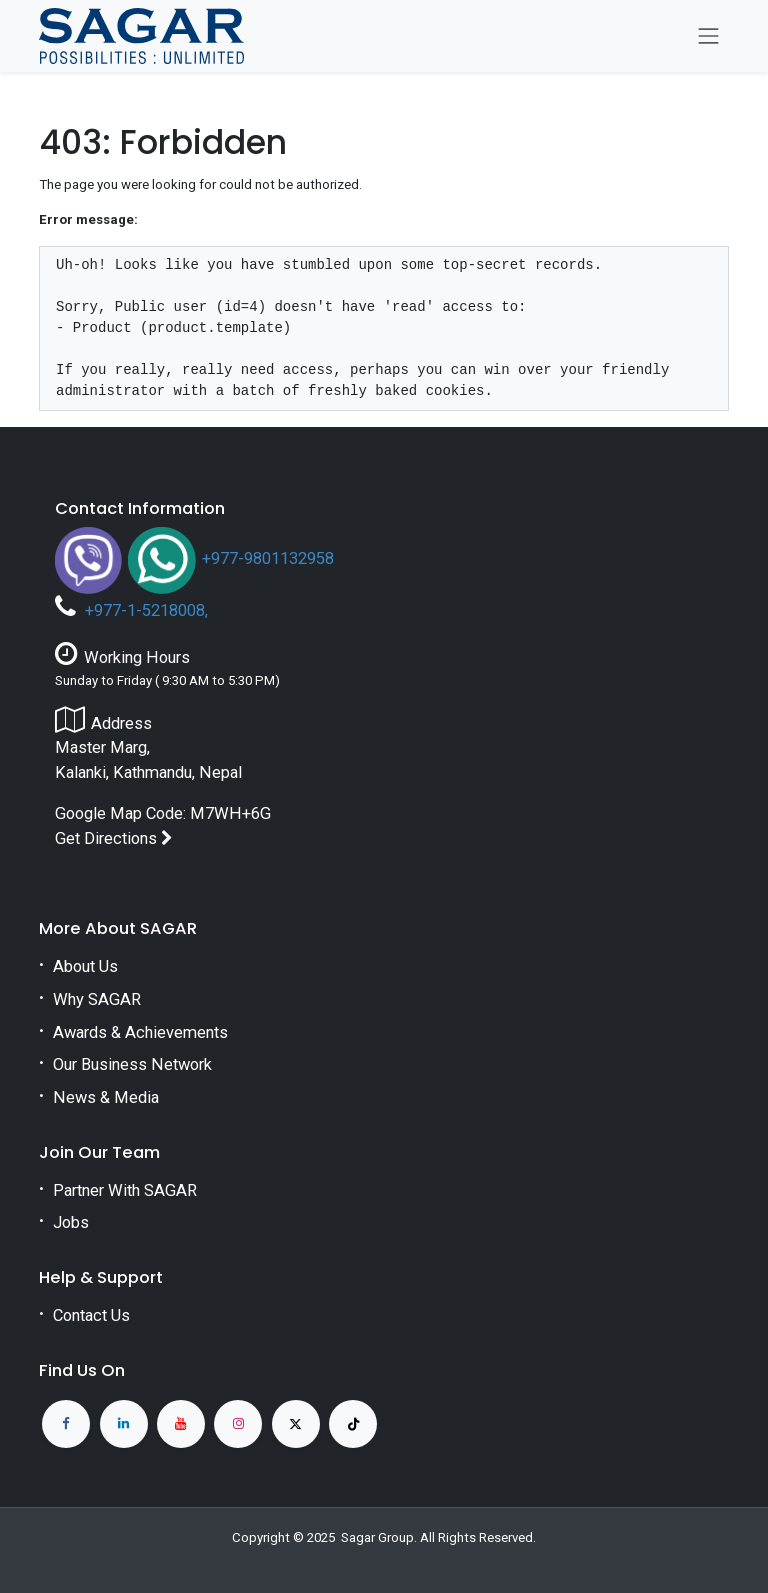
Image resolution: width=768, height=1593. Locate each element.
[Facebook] (66, 1424)
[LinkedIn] (124, 1424)
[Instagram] (238, 1424)
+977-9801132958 (268, 558)
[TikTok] (353, 1424)
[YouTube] (181, 1424)
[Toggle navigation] (709, 36)
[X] (296, 1424)
